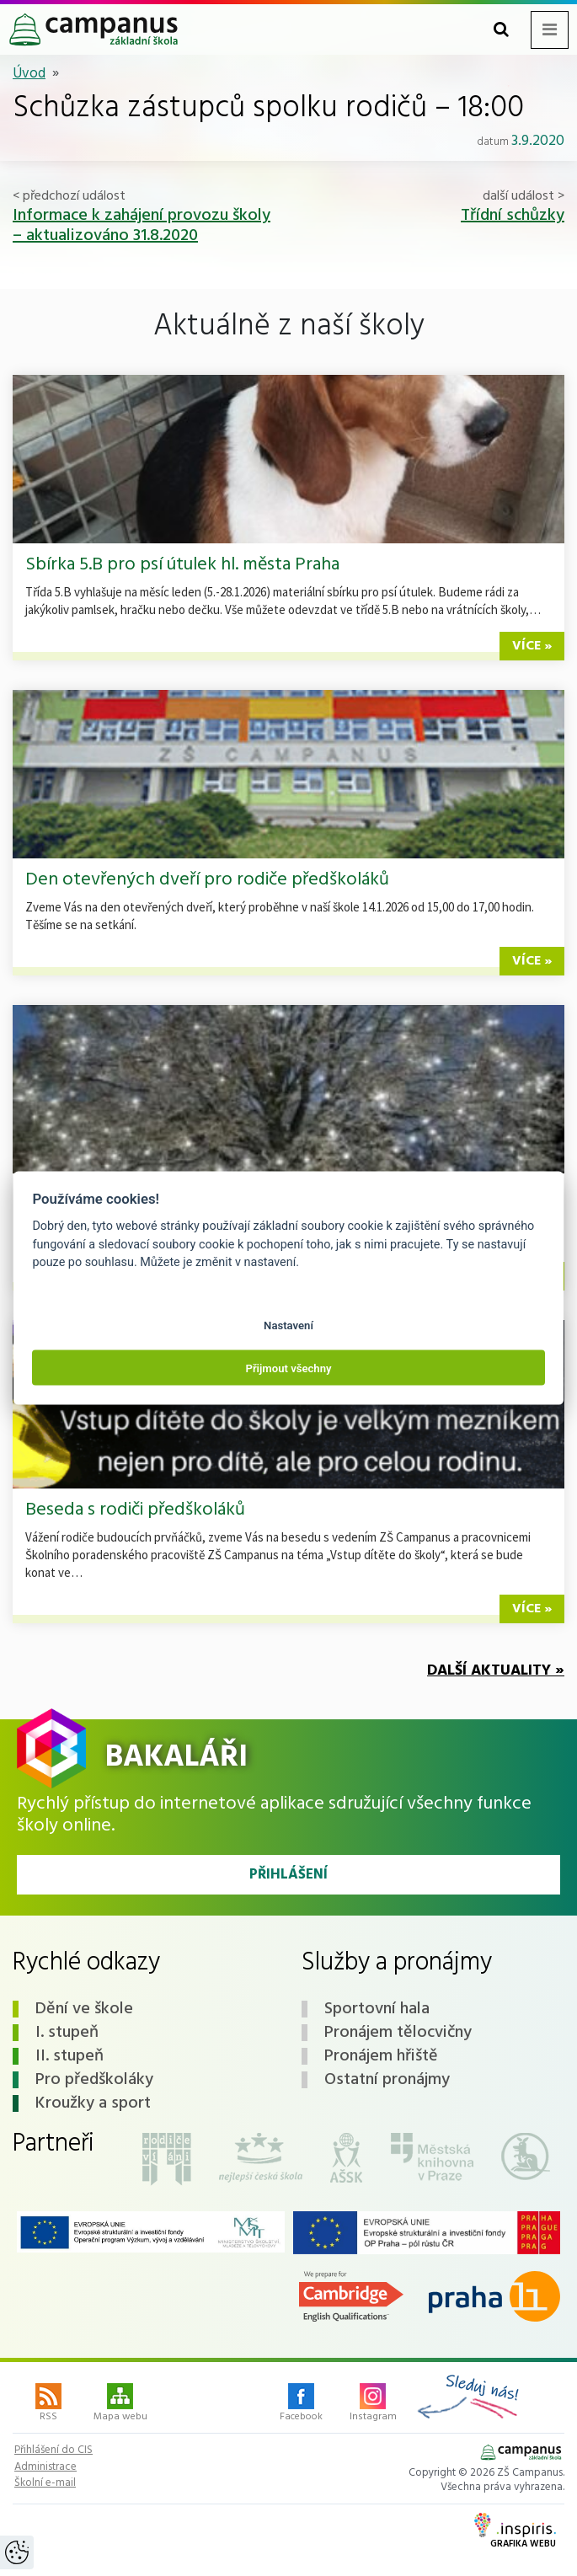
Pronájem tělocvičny (398, 2032)
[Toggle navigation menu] (550, 30)
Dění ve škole (84, 2009)
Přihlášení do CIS (53, 2450)
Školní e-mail (45, 2483)
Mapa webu (120, 2404)
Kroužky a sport (93, 2103)
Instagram (373, 2404)
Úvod (29, 73)
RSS (48, 2404)
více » (532, 646)
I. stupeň (67, 2032)
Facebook (301, 2404)
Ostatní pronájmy (387, 2079)
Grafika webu (515, 2532)
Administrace (45, 2467)
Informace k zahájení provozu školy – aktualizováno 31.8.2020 (141, 225)
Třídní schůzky (512, 215)
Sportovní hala (377, 2009)
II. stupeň (69, 2056)
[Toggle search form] (501, 29)
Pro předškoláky (94, 2079)
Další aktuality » (495, 1670)
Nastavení (288, 1325)
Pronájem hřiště (381, 2056)
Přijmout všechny (288, 1367)
